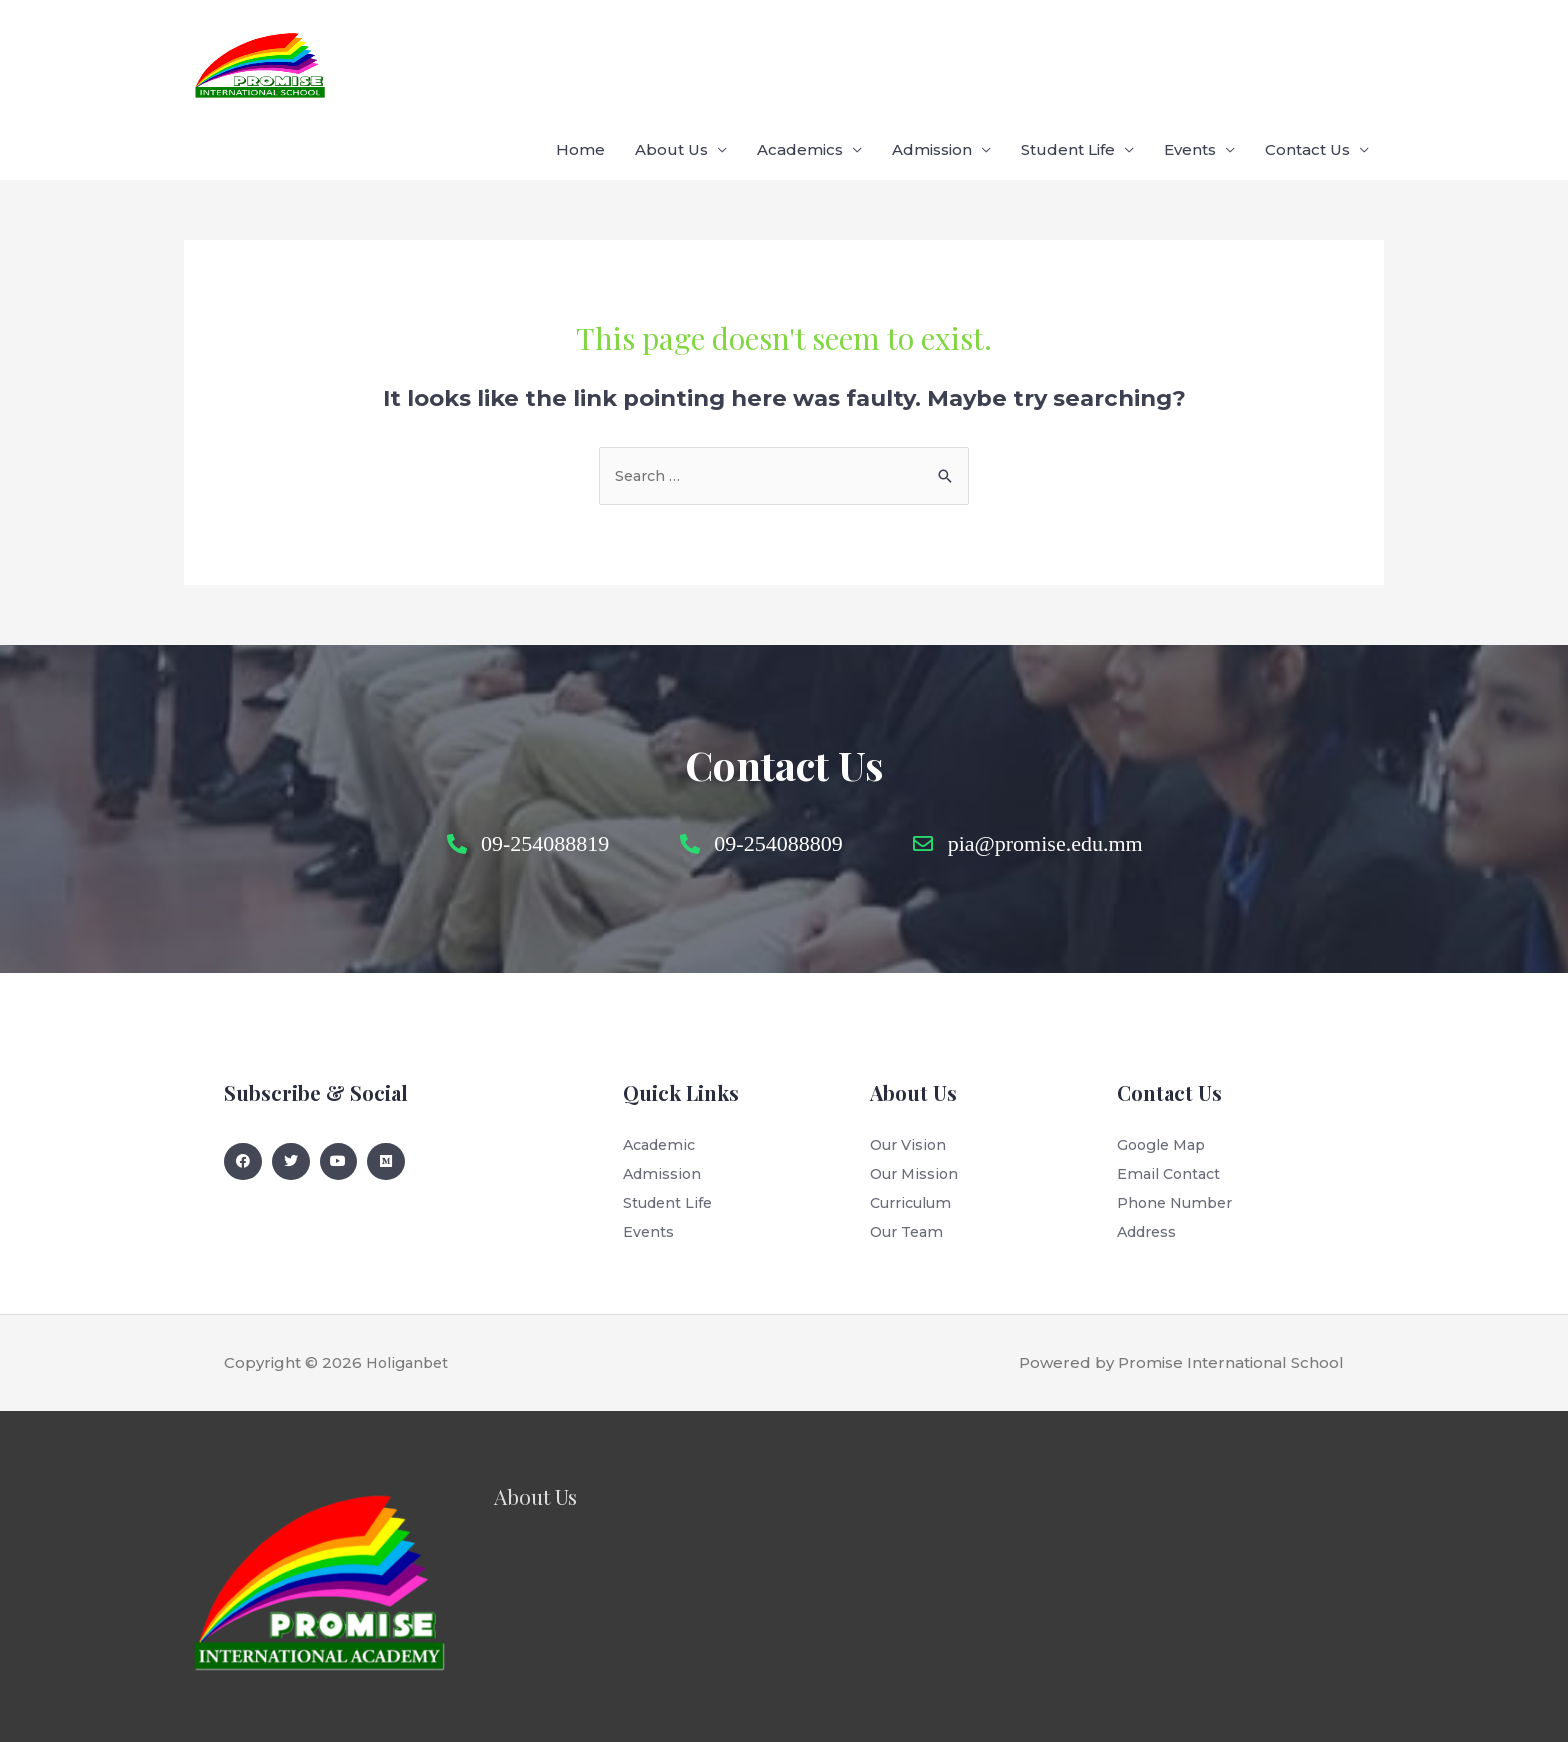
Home (580, 59)
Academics (800, 59)
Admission (932, 59)
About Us (671, 59)
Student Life (1068, 59)
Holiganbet (410, 1309)
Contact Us (1307, 59)
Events (1190, 59)
